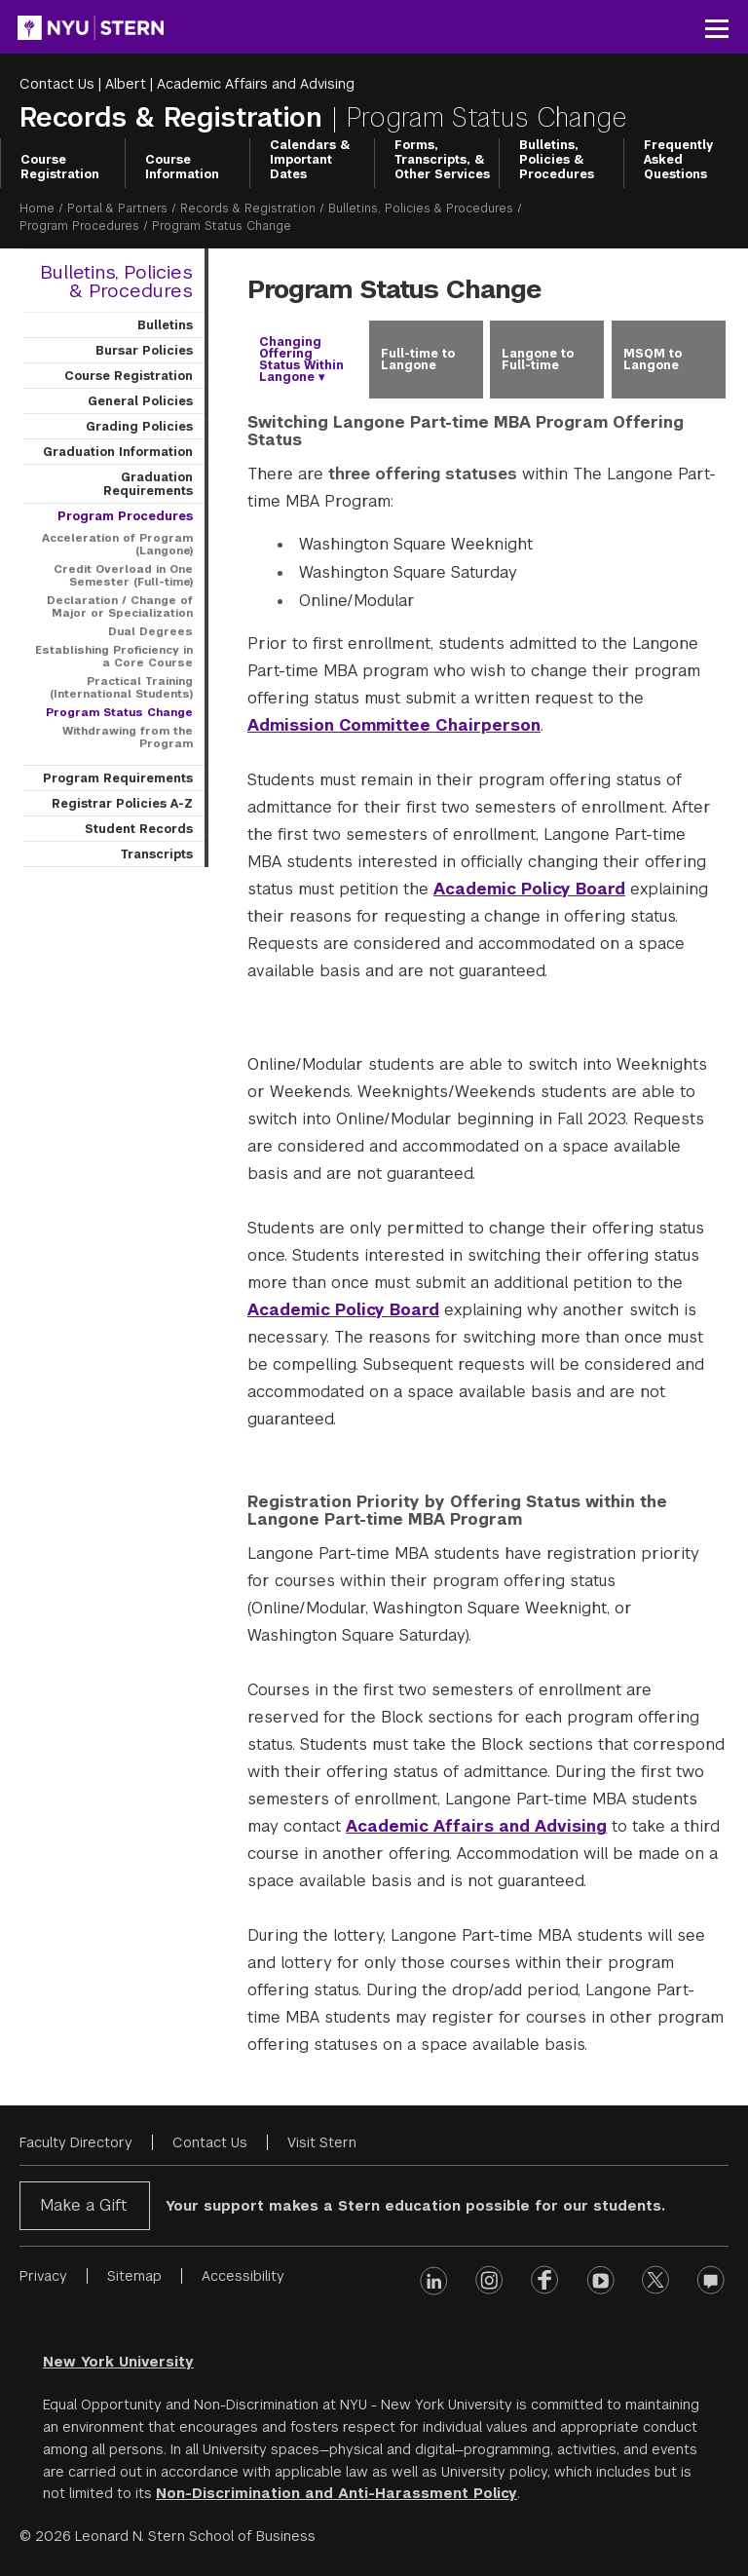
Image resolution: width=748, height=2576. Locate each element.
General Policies (140, 401)
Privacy (43, 2276)
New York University (118, 2361)
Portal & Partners (117, 208)
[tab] (304, 359)
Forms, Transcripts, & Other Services (442, 160)
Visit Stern (321, 2142)
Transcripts (157, 854)
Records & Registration (175, 117)
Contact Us (56, 84)
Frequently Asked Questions (678, 160)
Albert (125, 84)
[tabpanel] (486, 1236)
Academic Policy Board (529, 889)
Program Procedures (79, 226)
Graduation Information (118, 452)
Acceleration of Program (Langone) (117, 544)
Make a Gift (83, 2205)
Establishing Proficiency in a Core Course (114, 656)
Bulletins (165, 325)
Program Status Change (119, 712)
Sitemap (134, 2276)
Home (37, 208)
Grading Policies (139, 427)
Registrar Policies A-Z (122, 804)
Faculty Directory (75, 2142)
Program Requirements (118, 778)
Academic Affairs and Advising (256, 84)
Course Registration (59, 167)
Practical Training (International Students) (121, 687)
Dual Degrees (150, 631)
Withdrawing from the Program (127, 737)
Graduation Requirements (148, 484)
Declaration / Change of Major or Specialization (120, 606)
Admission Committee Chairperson (394, 725)
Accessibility (243, 2276)
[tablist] (486, 359)
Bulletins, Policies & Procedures (556, 160)
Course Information (182, 167)
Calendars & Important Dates (310, 160)
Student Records (139, 829)
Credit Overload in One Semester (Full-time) (123, 575)
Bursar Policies (144, 351)
